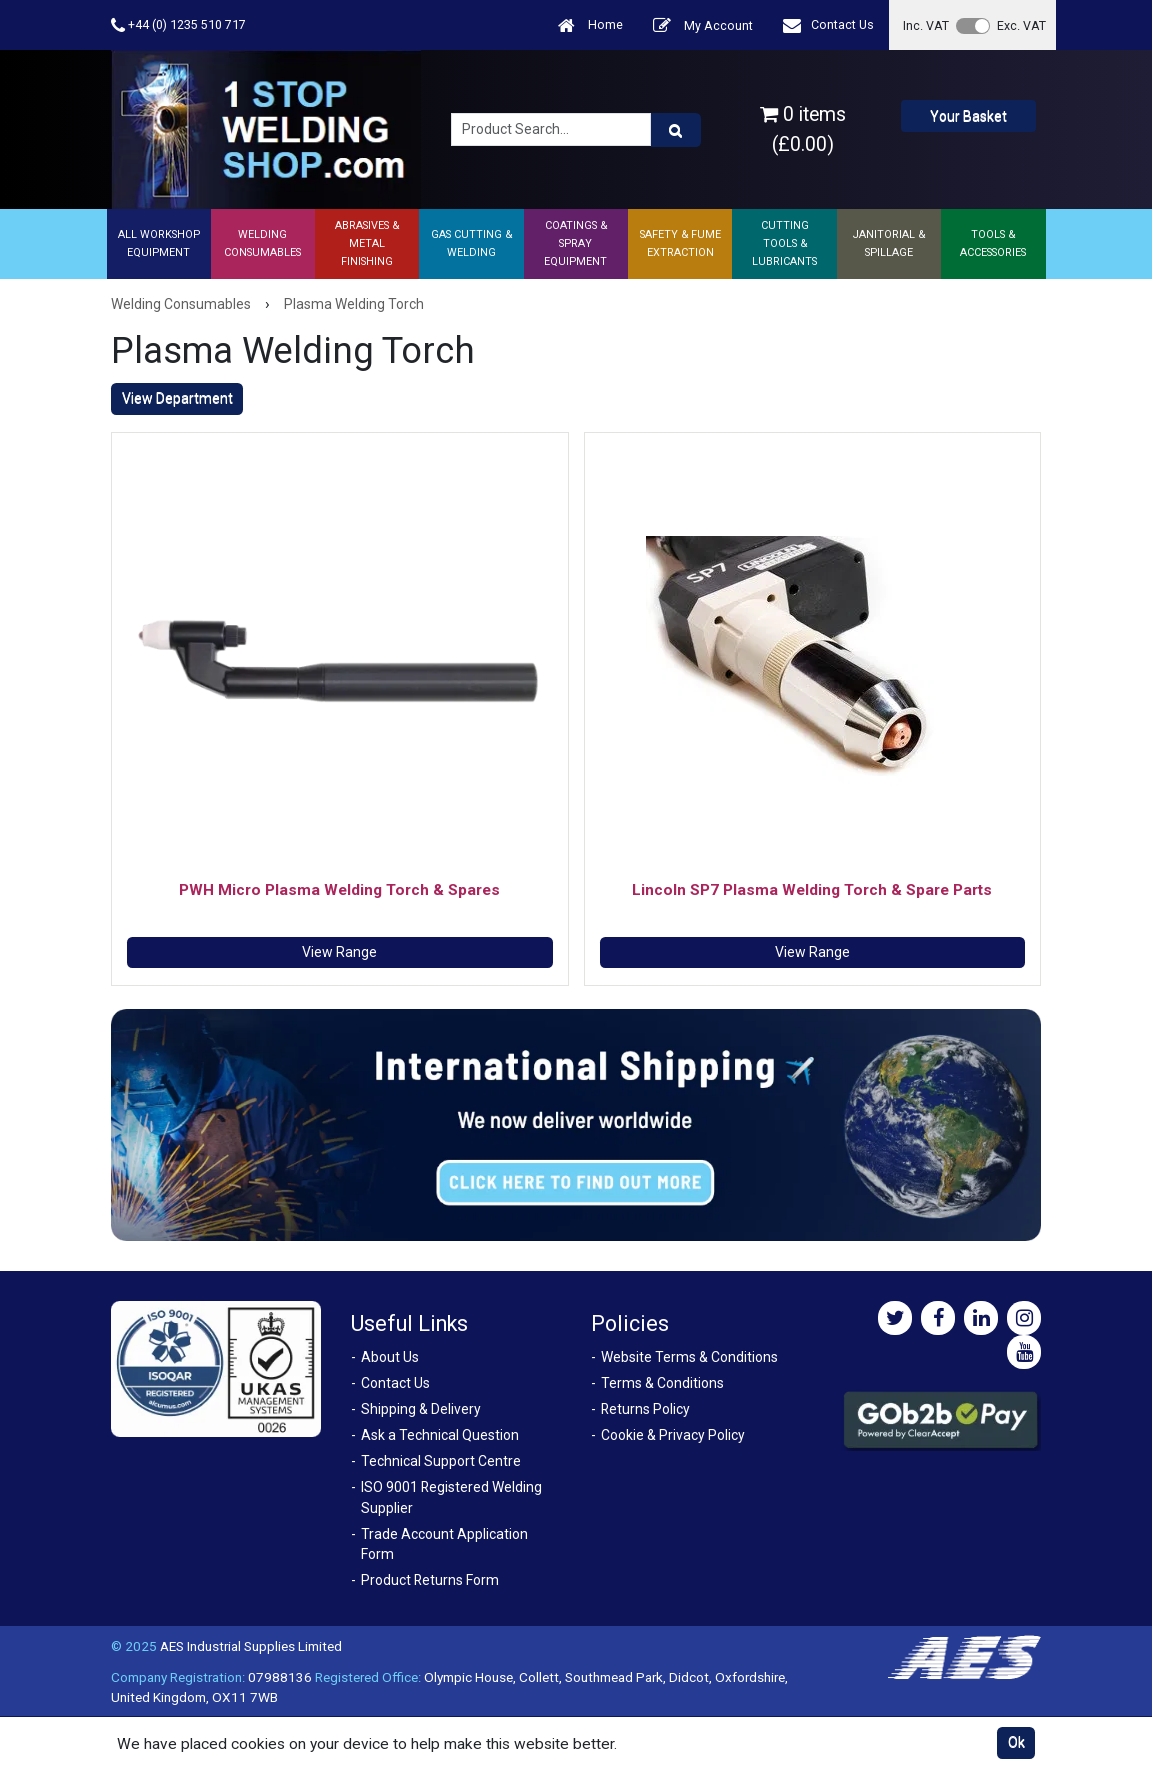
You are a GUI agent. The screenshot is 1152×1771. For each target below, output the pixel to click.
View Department (177, 398)
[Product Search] (676, 130)
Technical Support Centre (441, 1461)
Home (590, 25)
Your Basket (968, 116)
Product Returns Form (430, 1580)
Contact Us (828, 25)
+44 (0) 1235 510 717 (178, 25)
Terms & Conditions (662, 1383)
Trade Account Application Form (444, 1544)
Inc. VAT (926, 25)
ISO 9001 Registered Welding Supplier (451, 1497)
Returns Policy (645, 1409)
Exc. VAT (1021, 25)
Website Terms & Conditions (689, 1357)
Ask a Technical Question (440, 1435)
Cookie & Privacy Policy (673, 1435)
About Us (390, 1357)
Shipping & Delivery (421, 1409)
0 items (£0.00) (803, 129)
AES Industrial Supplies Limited (251, 1646)
